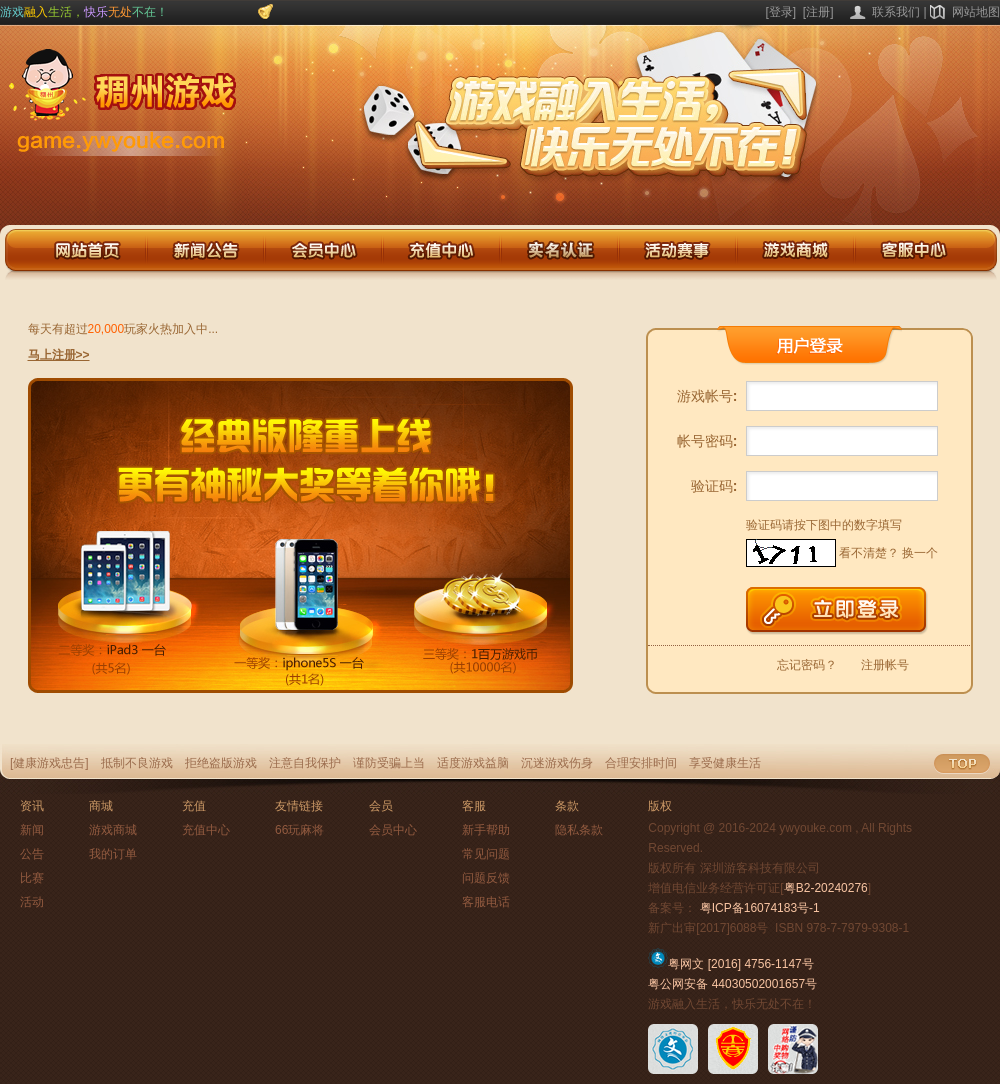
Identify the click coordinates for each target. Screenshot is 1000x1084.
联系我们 (896, 12)
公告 (32, 854)
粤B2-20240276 (826, 888)
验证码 (714, 486)
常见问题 (486, 854)
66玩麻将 (299, 830)
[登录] (781, 12)
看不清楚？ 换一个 (888, 553)
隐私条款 (579, 830)
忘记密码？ (807, 665)
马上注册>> (59, 355)
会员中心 (393, 830)
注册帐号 (885, 665)
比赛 (32, 878)
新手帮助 (486, 830)
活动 (32, 902)
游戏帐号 (707, 396)
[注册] (818, 12)
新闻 (32, 830)
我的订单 (113, 854)
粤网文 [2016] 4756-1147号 (730, 964)
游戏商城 (113, 830)
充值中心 (206, 830)
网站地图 (976, 12)
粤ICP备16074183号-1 (760, 908)
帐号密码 (707, 441)
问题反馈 (486, 878)
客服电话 (486, 902)
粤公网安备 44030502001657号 (732, 984)
